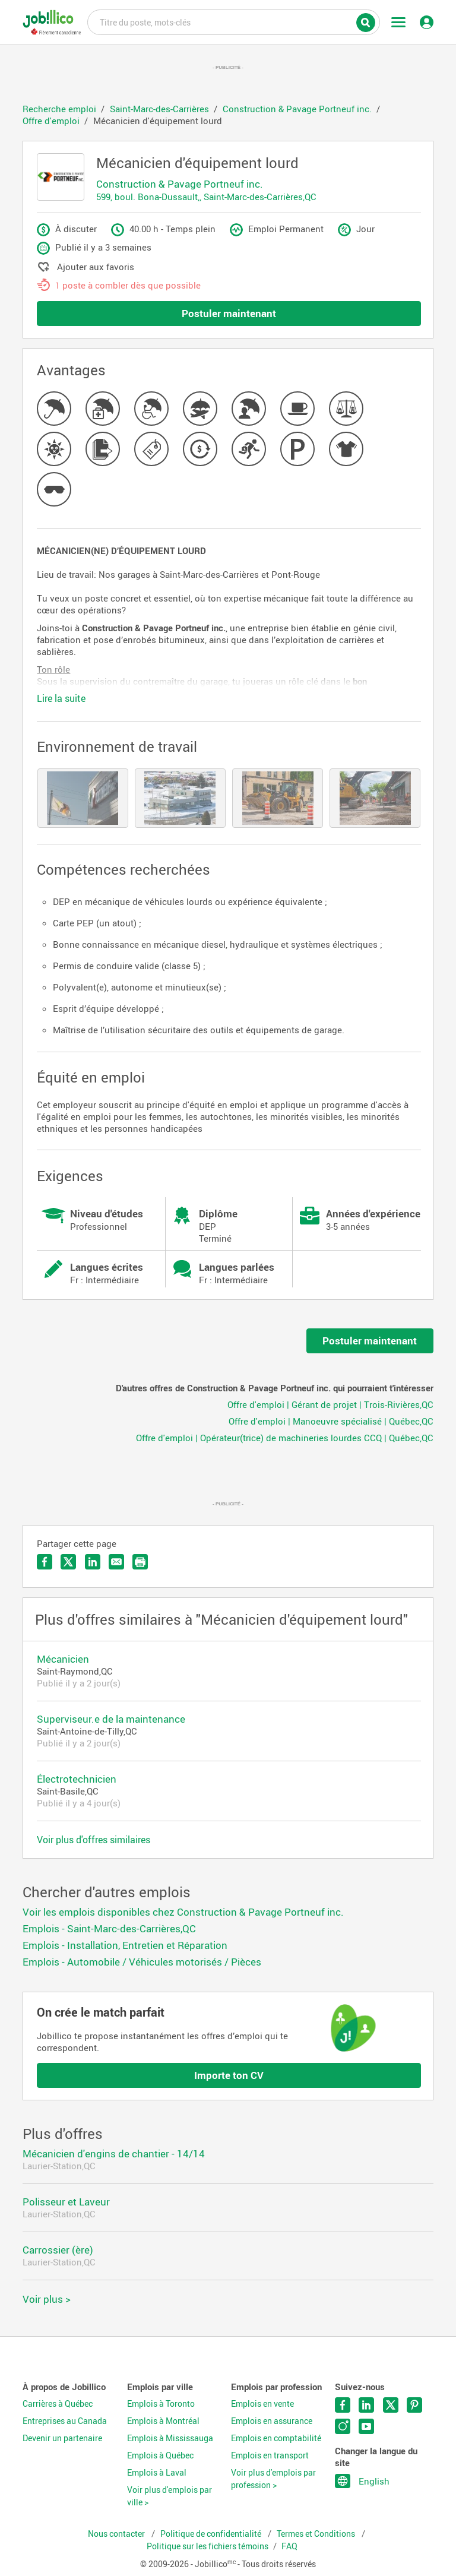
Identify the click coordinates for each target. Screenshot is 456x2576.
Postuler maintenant (229, 313)
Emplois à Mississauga (170, 2438)
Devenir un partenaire (62, 2438)
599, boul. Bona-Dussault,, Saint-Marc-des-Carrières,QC (206, 196)
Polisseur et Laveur (66, 2201)
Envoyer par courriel (116, 1561)
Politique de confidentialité (211, 2533)
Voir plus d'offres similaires (93, 1839)
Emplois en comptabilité (276, 2438)
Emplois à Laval (156, 2472)
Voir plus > (47, 2299)
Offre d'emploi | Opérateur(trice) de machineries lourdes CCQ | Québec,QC (284, 1438)
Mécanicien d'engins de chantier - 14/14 (114, 2153)
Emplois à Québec (160, 2455)
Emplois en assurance (271, 2421)
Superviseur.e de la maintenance (111, 1719)
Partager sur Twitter (68, 1561)
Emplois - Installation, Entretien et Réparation (125, 1945)
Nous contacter (117, 2533)
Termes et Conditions (317, 2533)
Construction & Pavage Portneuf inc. (179, 184)
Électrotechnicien (76, 1779)
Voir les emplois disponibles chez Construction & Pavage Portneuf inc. (183, 1912)
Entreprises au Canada (65, 2421)
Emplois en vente (262, 2403)
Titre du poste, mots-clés (233, 21)
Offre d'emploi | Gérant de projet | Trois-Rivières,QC (330, 1404)
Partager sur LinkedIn (92, 1561)
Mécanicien (63, 1659)
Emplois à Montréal (163, 2421)
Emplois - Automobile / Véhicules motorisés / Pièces (142, 1962)
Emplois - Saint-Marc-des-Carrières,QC (109, 1928)
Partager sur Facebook (44, 1561)
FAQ (289, 2546)
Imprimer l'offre (140, 1561)
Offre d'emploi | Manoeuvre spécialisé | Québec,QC (331, 1421)
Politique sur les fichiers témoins (207, 2546)
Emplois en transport (270, 2455)
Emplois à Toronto (161, 2403)
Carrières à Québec (58, 2403)
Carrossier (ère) (58, 2250)
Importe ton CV (229, 2075)
